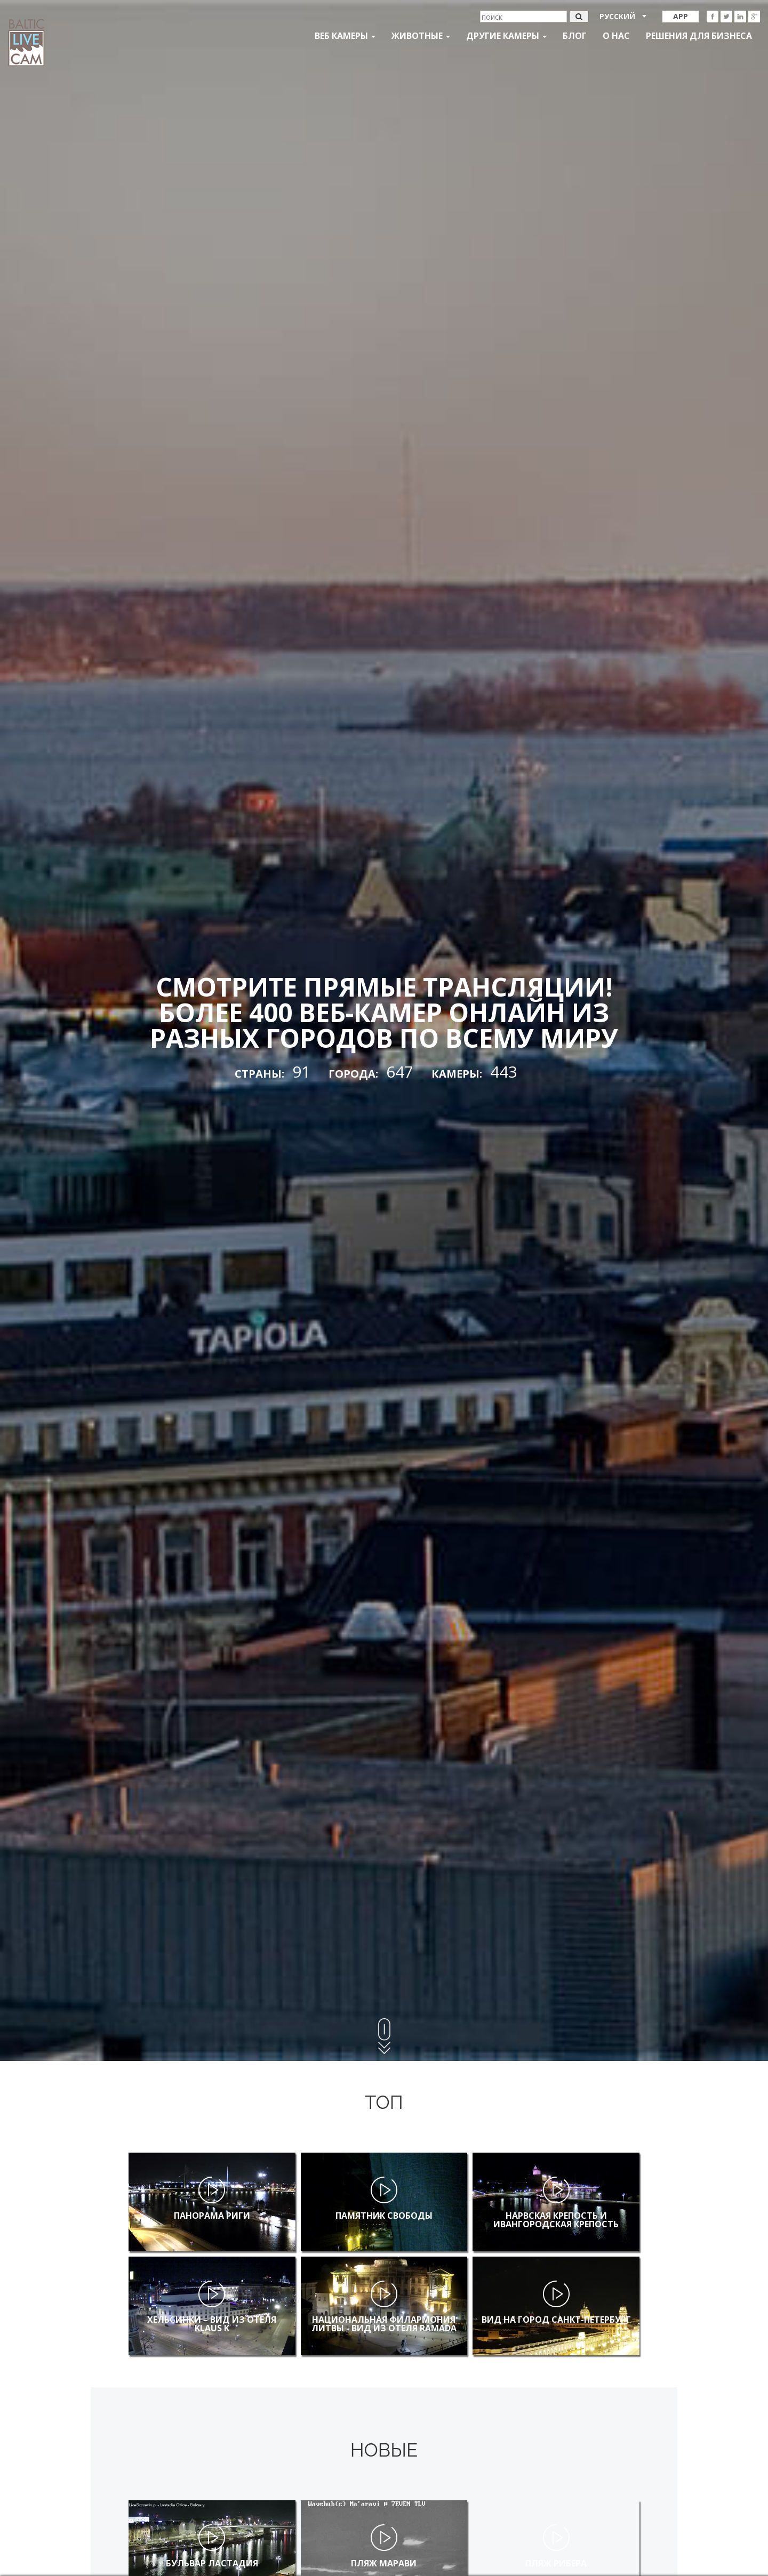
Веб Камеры (345, 36)
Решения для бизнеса (699, 36)
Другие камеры (506, 36)
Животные (420, 36)
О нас (616, 36)
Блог (575, 36)
